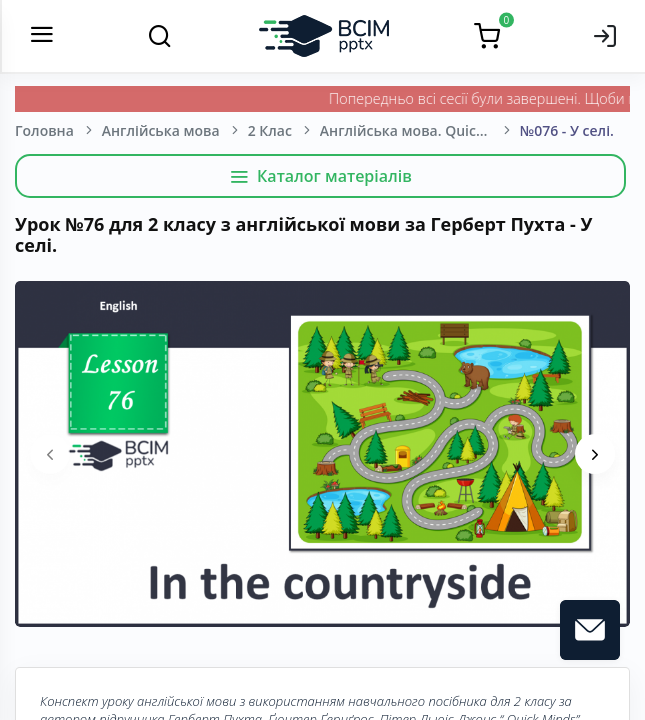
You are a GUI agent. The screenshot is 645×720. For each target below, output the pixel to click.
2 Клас (270, 130)
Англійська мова (161, 130)
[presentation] (50, 454)
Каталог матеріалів (320, 176)
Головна (44, 130)
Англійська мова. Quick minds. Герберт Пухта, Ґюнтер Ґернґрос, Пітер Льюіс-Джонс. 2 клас (420, 130)
